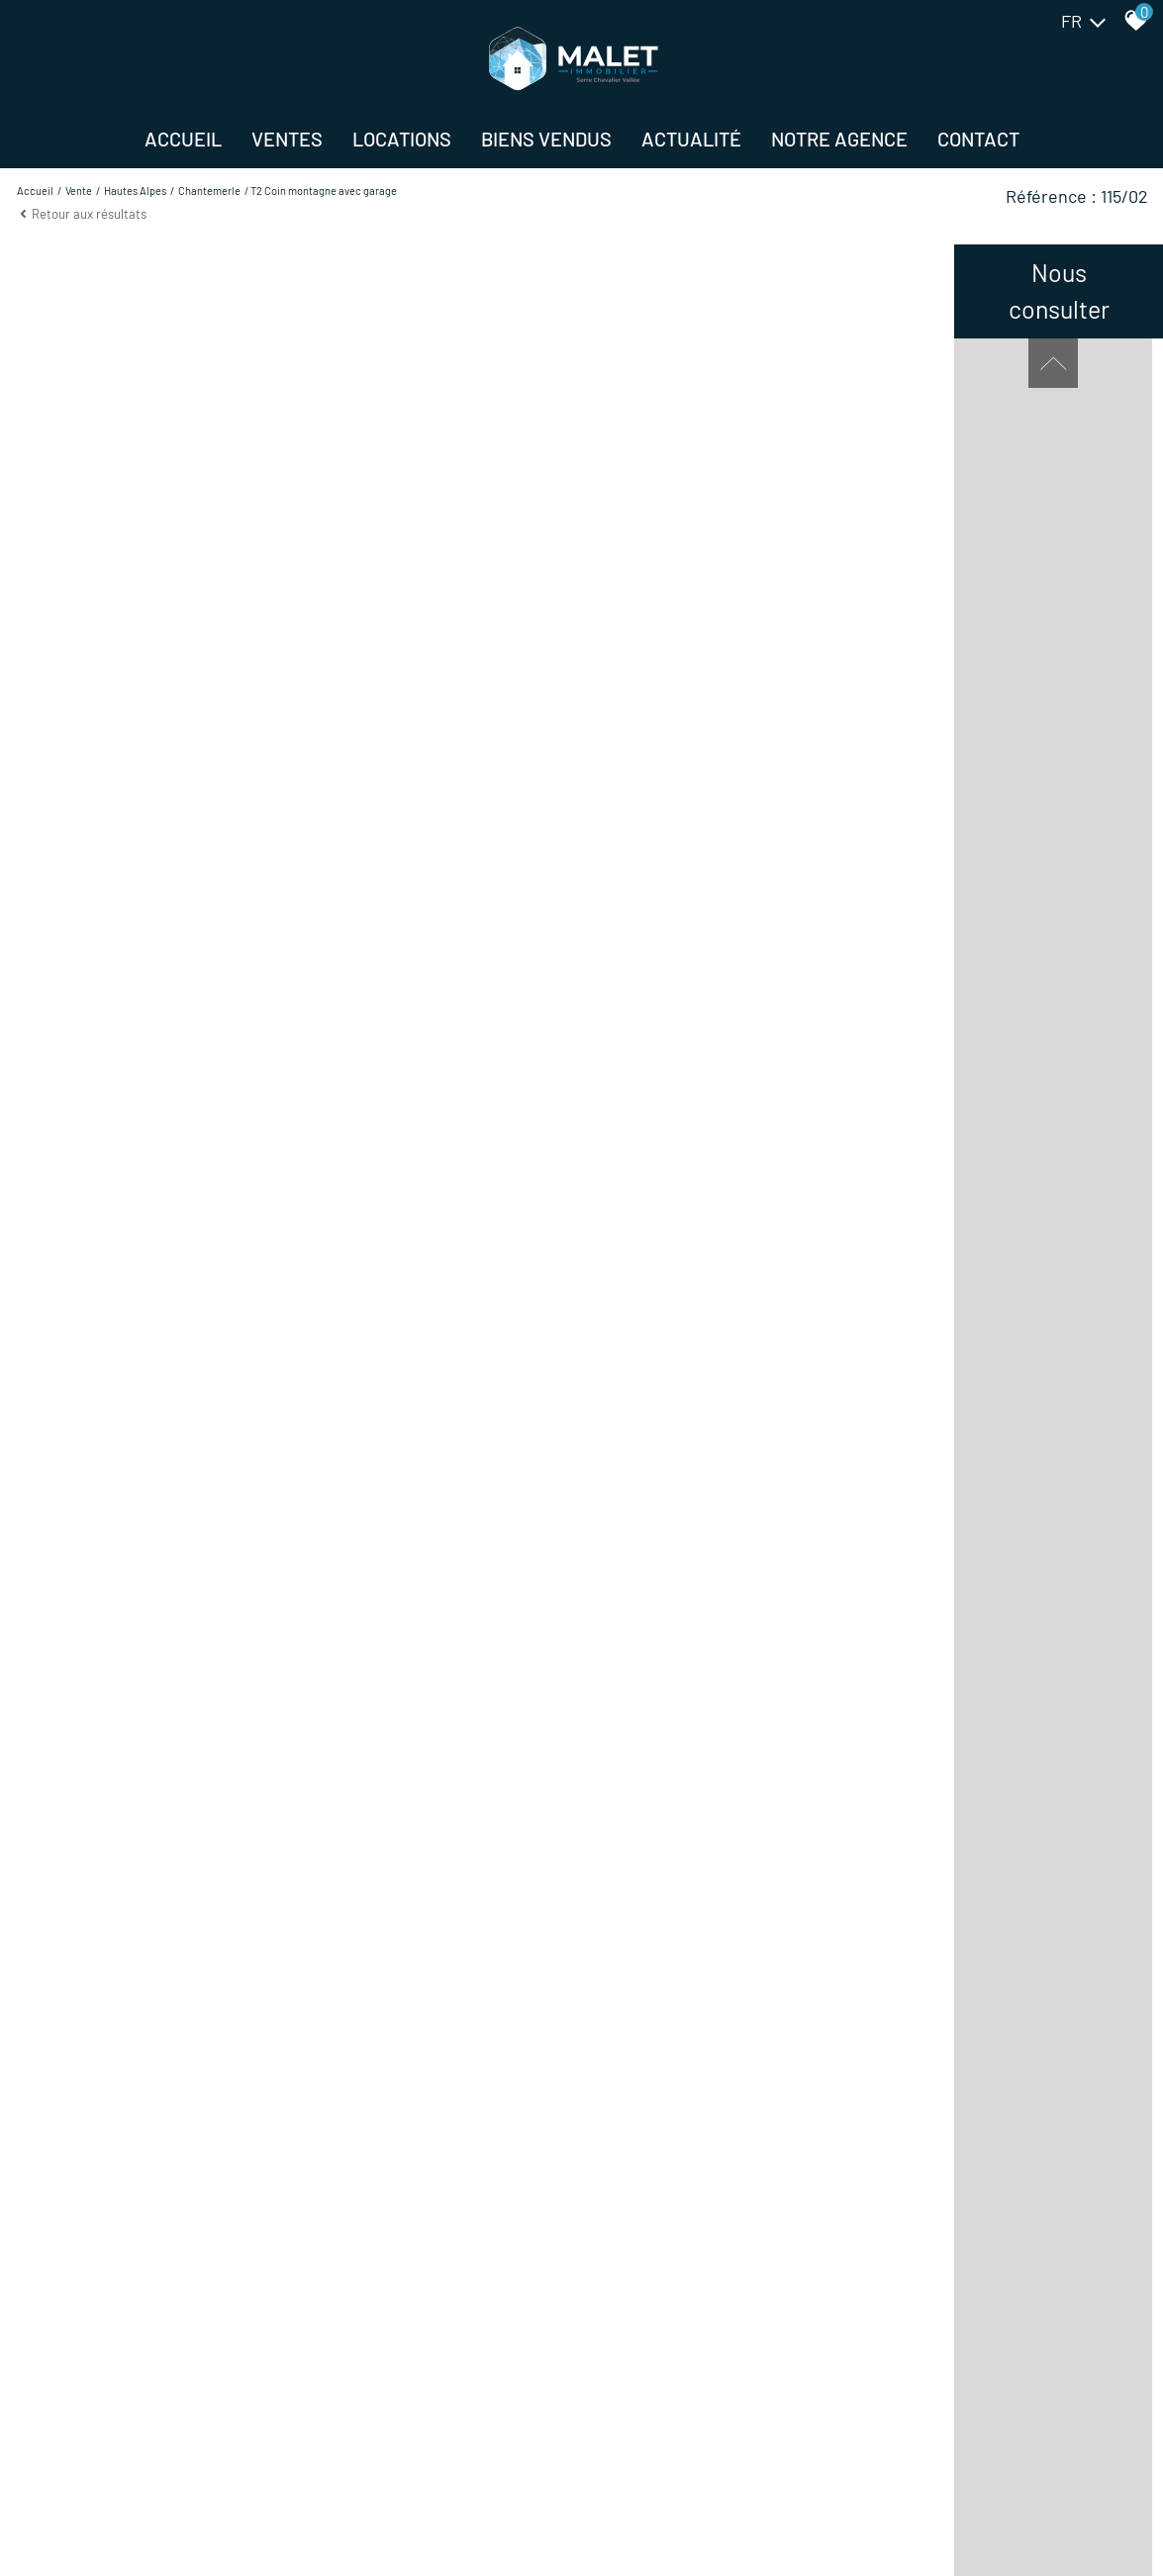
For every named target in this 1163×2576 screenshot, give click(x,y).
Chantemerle (209, 190)
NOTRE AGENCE (839, 138)
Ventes (287, 138)
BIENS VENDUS (546, 138)
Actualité (691, 138)
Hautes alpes (135, 190)
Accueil (183, 138)
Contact (978, 138)
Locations (401, 138)
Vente (78, 190)
